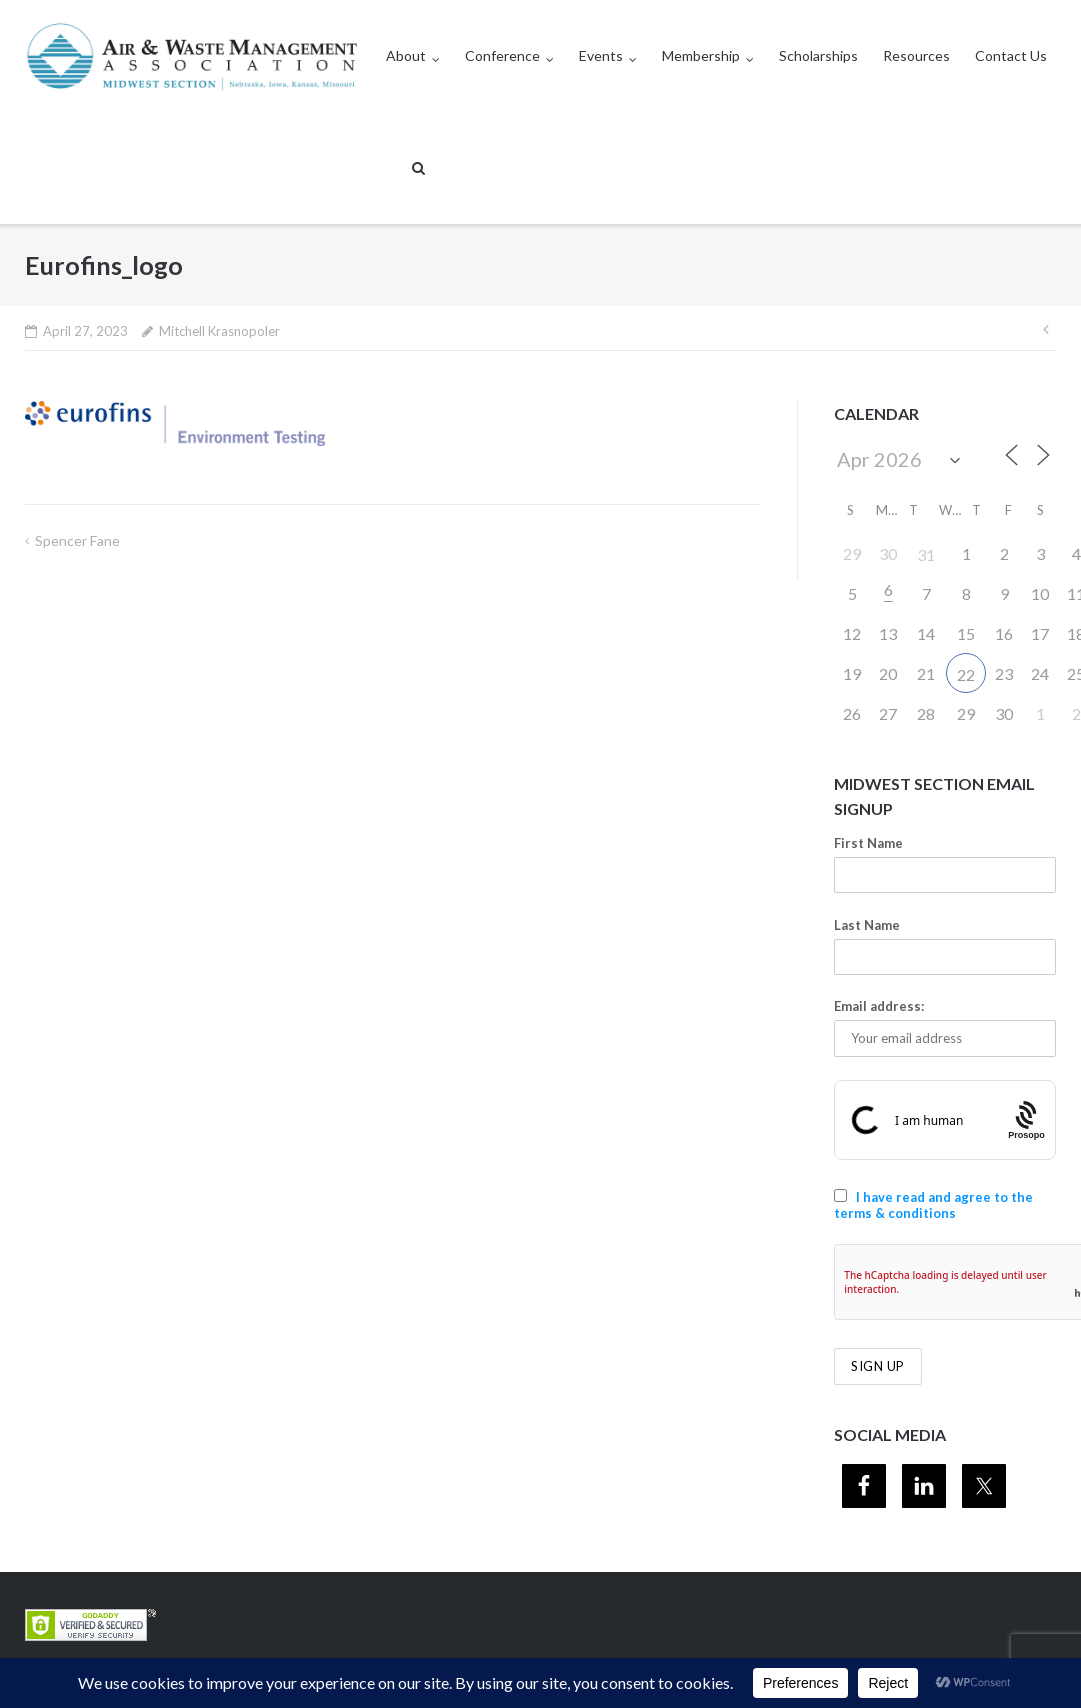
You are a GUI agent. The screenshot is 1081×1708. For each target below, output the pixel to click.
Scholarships (818, 55)
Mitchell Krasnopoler (219, 331)
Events (601, 55)
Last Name (867, 925)
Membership (701, 55)
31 (926, 554)
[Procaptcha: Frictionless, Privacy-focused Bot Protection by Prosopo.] (1027, 1120)
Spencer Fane (77, 540)
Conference (502, 55)
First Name (868, 843)
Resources (916, 55)
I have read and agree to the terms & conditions (933, 1205)
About (406, 55)
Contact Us (1011, 55)
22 (966, 674)
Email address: (879, 1006)
